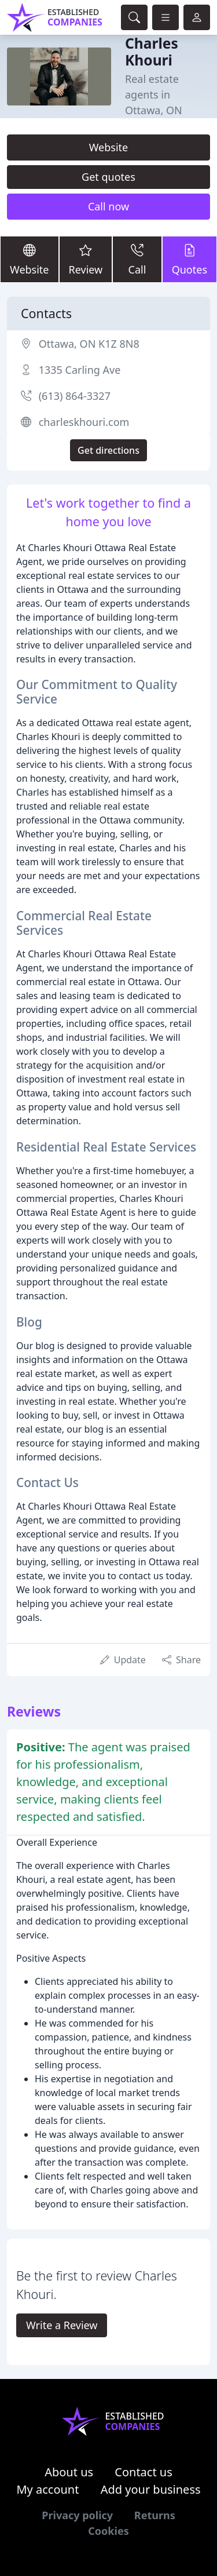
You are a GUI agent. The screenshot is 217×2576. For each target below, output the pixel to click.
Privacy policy (77, 2515)
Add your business (151, 2489)
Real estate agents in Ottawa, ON (153, 94)
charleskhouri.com (84, 422)
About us (69, 2472)
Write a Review (61, 2325)
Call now (108, 206)
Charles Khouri (151, 52)
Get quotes (108, 177)
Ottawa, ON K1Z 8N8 (89, 344)
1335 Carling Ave (80, 370)
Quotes (189, 258)
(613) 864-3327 (75, 396)
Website (108, 147)
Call (137, 258)
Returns (154, 2515)
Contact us (143, 2472)
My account (47, 2489)
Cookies (108, 2531)
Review (86, 258)
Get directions (108, 450)
